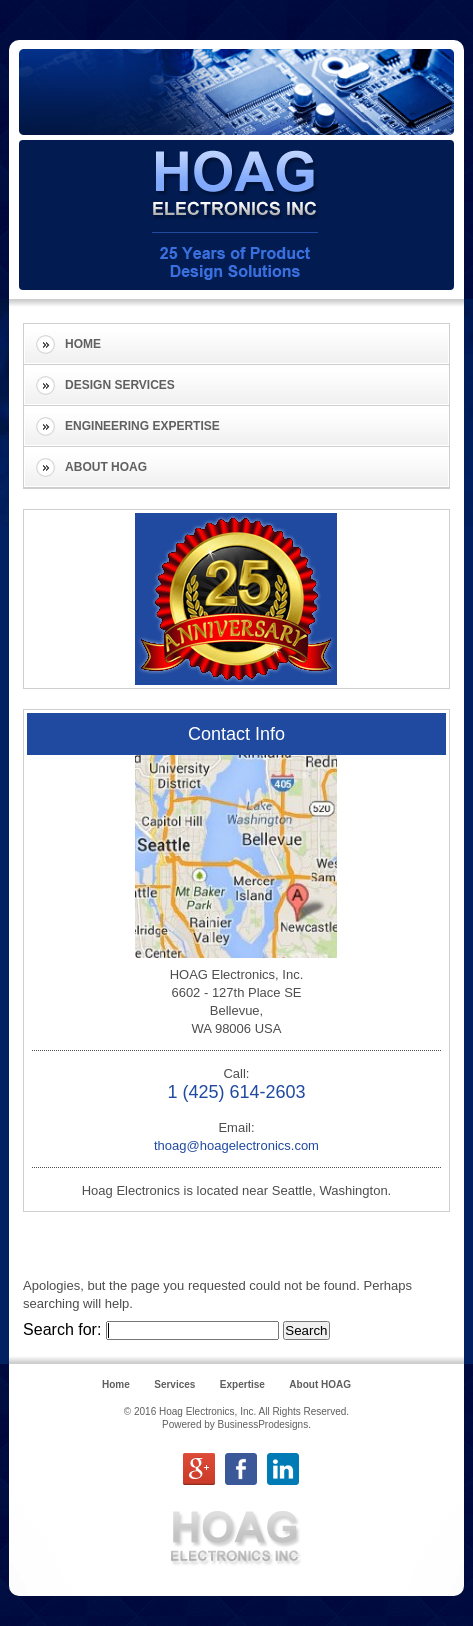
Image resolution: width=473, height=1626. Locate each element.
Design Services (120, 385)
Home (83, 344)
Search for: (62, 1329)
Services (174, 1384)
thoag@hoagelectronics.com (236, 1145)
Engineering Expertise (142, 426)
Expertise (242, 1384)
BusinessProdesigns (263, 1424)
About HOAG (106, 467)
